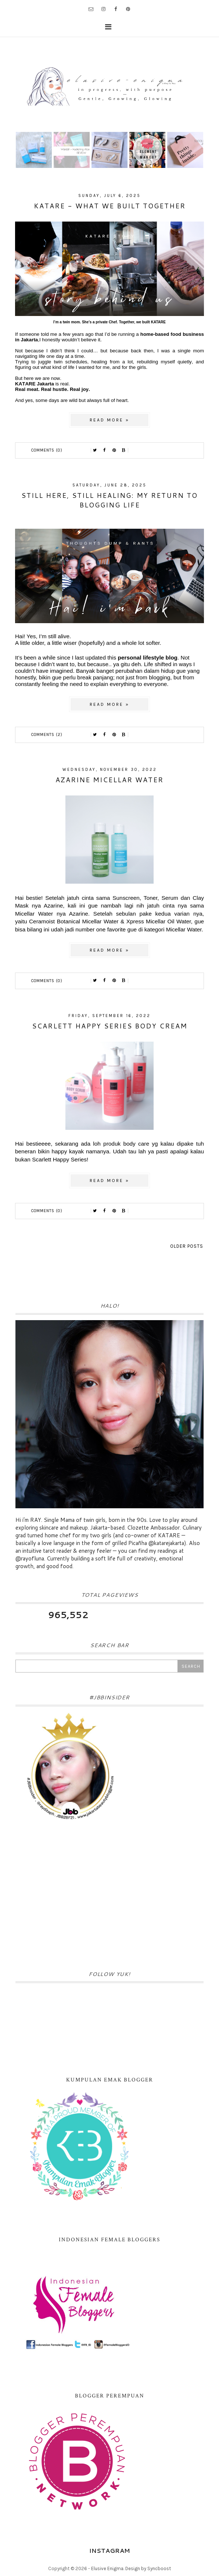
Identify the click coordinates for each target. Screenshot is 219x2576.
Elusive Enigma (107, 2568)
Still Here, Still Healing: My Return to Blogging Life (109, 500)
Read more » (109, 420)
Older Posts (186, 1246)
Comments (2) (46, 734)
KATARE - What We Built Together (110, 206)
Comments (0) (46, 450)
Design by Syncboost (148, 2568)
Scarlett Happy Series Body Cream (109, 1026)
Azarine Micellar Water (109, 779)
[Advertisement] (109, 1897)
